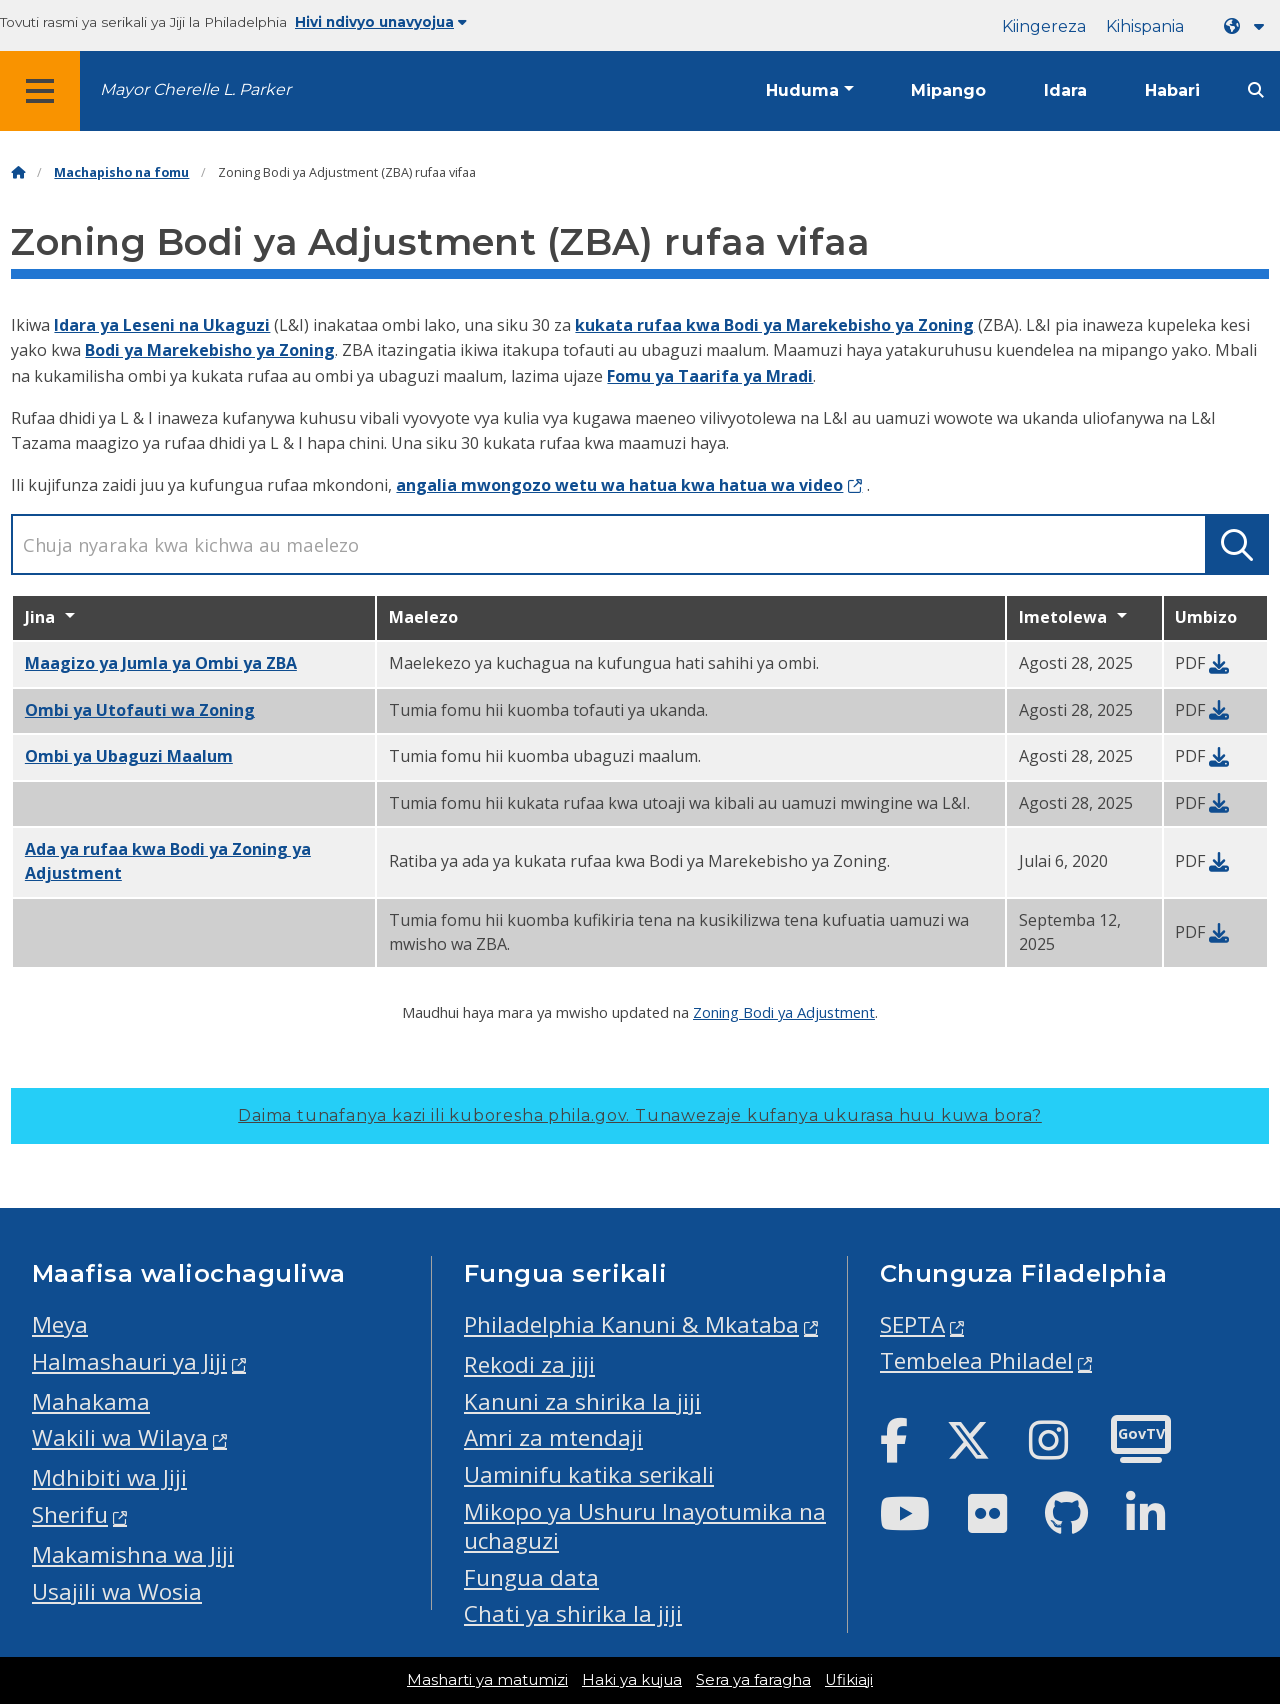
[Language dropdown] (1248, 26)
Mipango (948, 90)
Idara (1065, 90)
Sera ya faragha (753, 1680)
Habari (1172, 90)
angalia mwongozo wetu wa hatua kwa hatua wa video (619, 485)
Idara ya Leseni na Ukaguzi (162, 325)
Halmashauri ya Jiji (129, 1361)
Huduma (802, 90)
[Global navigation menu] (40, 91)
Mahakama (91, 1401)
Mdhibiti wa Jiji (109, 1477)
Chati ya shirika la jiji (573, 1613)
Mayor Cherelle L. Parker (195, 89)
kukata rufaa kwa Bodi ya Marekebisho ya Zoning (774, 325)
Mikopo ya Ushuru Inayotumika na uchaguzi (645, 1526)
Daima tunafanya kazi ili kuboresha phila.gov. (640, 1115)
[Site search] (1256, 90)
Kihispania (1145, 26)
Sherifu (70, 1514)
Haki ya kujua (632, 1680)
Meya (60, 1324)
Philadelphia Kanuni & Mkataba (631, 1324)
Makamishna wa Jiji (133, 1554)
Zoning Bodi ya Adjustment (784, 1012)
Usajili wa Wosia (117, 1591)
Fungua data (531, 1577)
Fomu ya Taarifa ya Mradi (710, 376)
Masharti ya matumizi (487, 1680)
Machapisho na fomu (121, 172)
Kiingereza (1044, 26)
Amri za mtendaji (553, 1437)
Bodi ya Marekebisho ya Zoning (210, 350)
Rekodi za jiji (529, 1364)
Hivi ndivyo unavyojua (381, 22)
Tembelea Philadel (976, 1360)
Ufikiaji (849, 1680)
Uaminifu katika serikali (589, 1474)
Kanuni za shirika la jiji (582, 1401)
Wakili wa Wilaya (120, 1437)
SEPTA (912, 1324)
